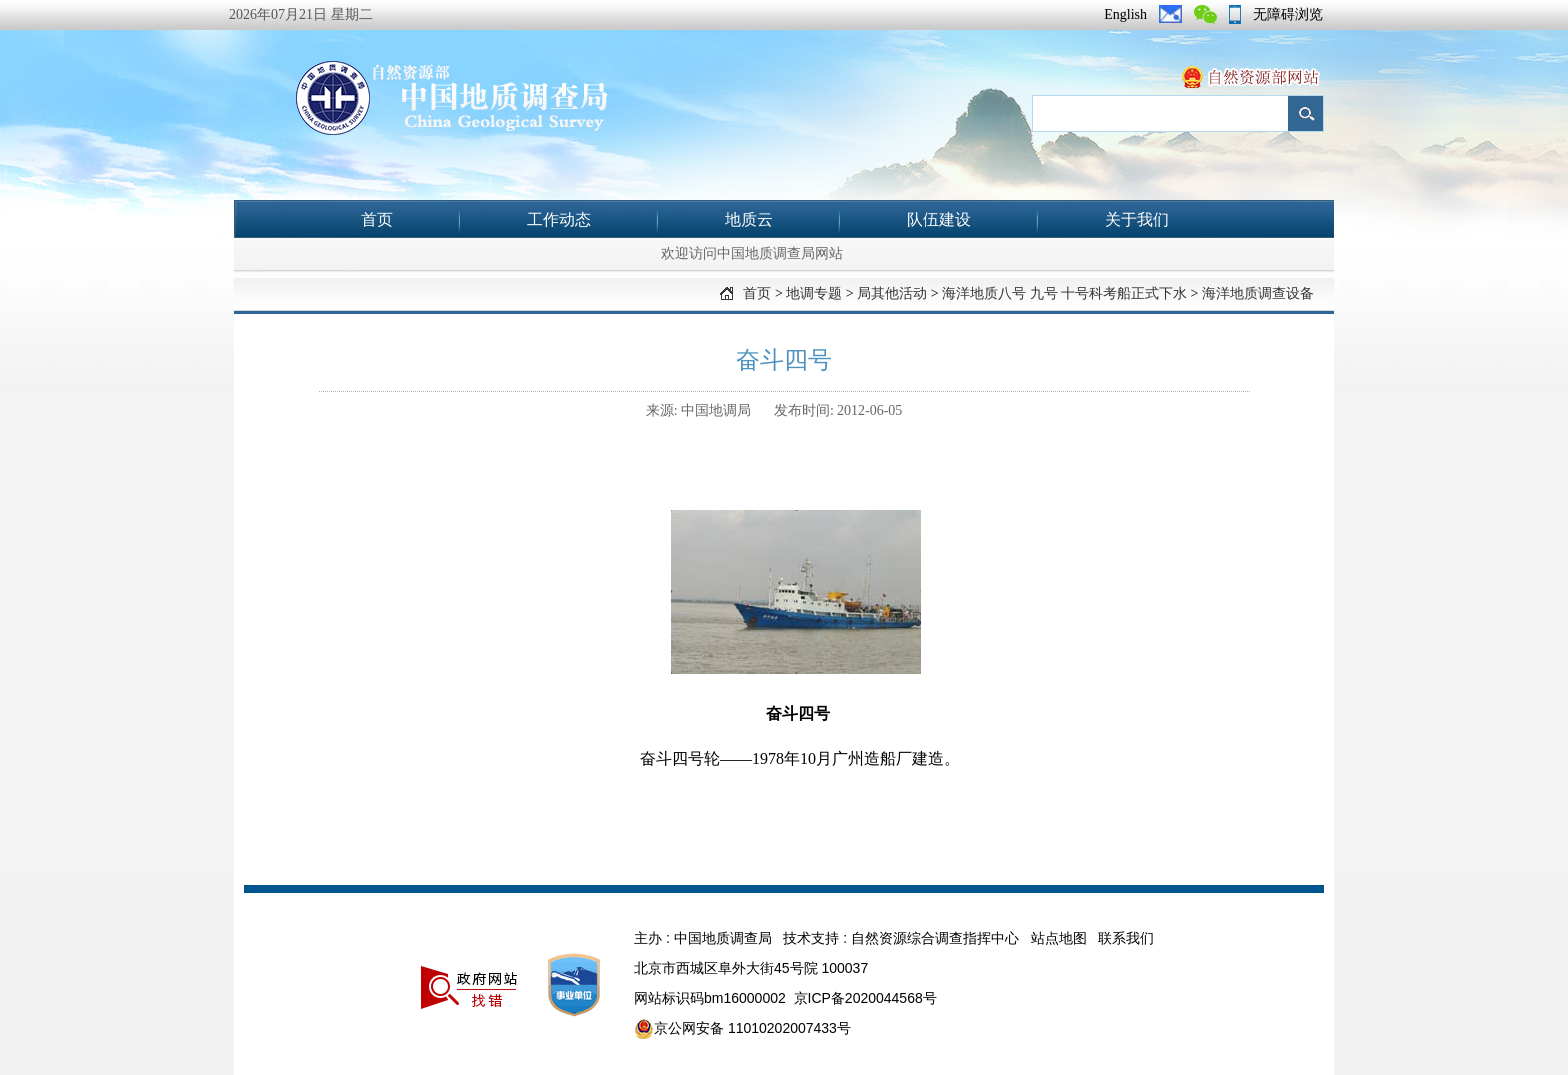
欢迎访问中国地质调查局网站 (752, 253)
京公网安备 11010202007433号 (742, 1029)
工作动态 (559, 219)
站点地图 (1059, 938)
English (1125, 14)
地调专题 (814, 293)
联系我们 (1126, 938)
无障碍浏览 (1288, 14)
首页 (377, 219)
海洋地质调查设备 (1258, 293)
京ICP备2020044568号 (865, 998)
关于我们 (1137, 219)
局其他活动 (892, 293)
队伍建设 (939, 219)
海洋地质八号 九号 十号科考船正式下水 (1064, 293)
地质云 (749, 219)
